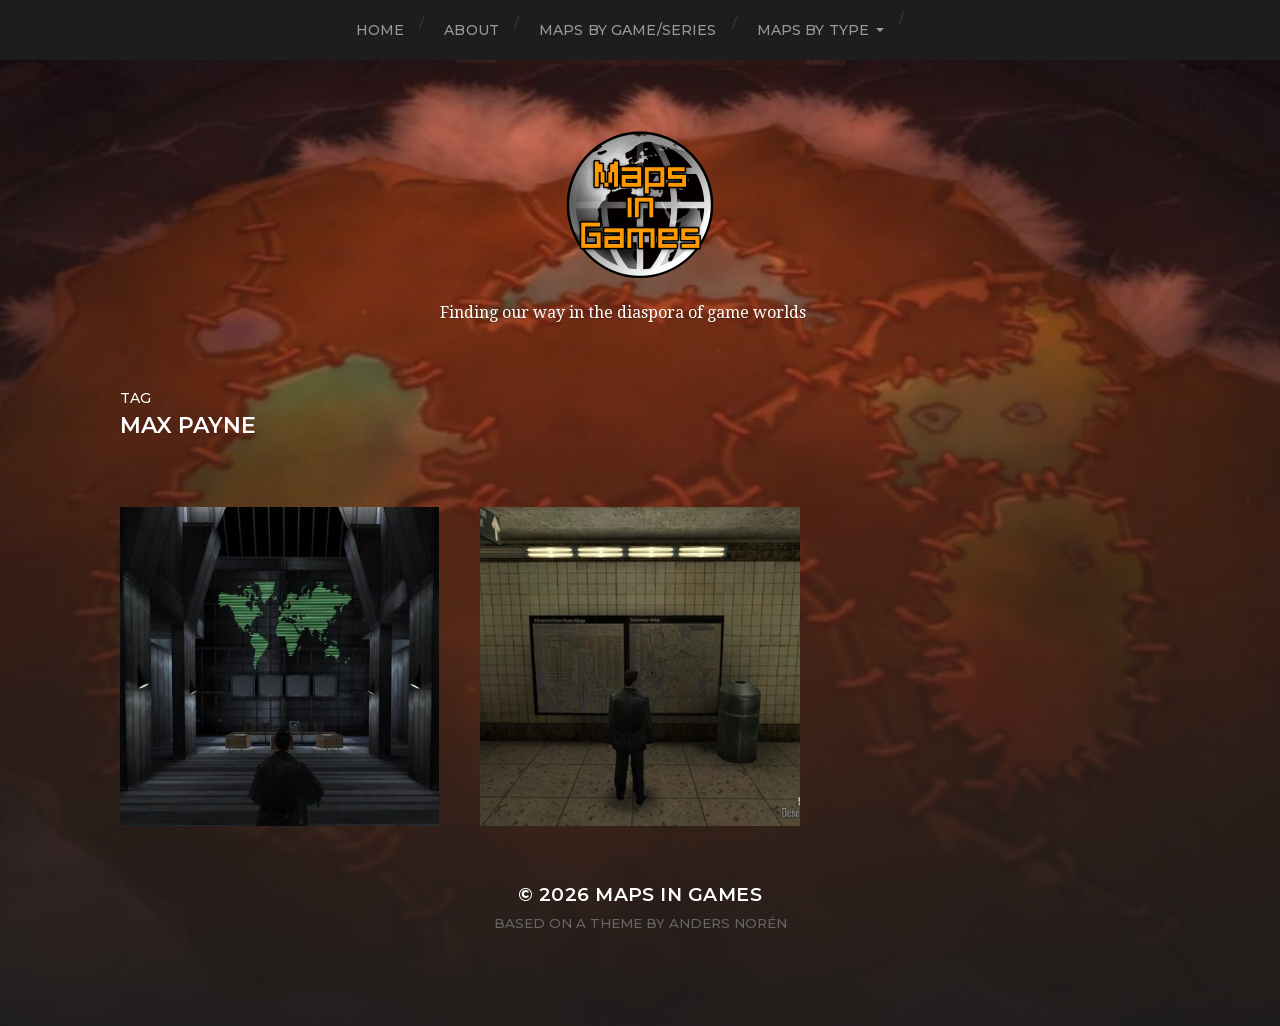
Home (380, 30)
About (471, 30)
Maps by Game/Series (628, 30)
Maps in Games (678, 894)
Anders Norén (728, 923)
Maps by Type (813, 30)
